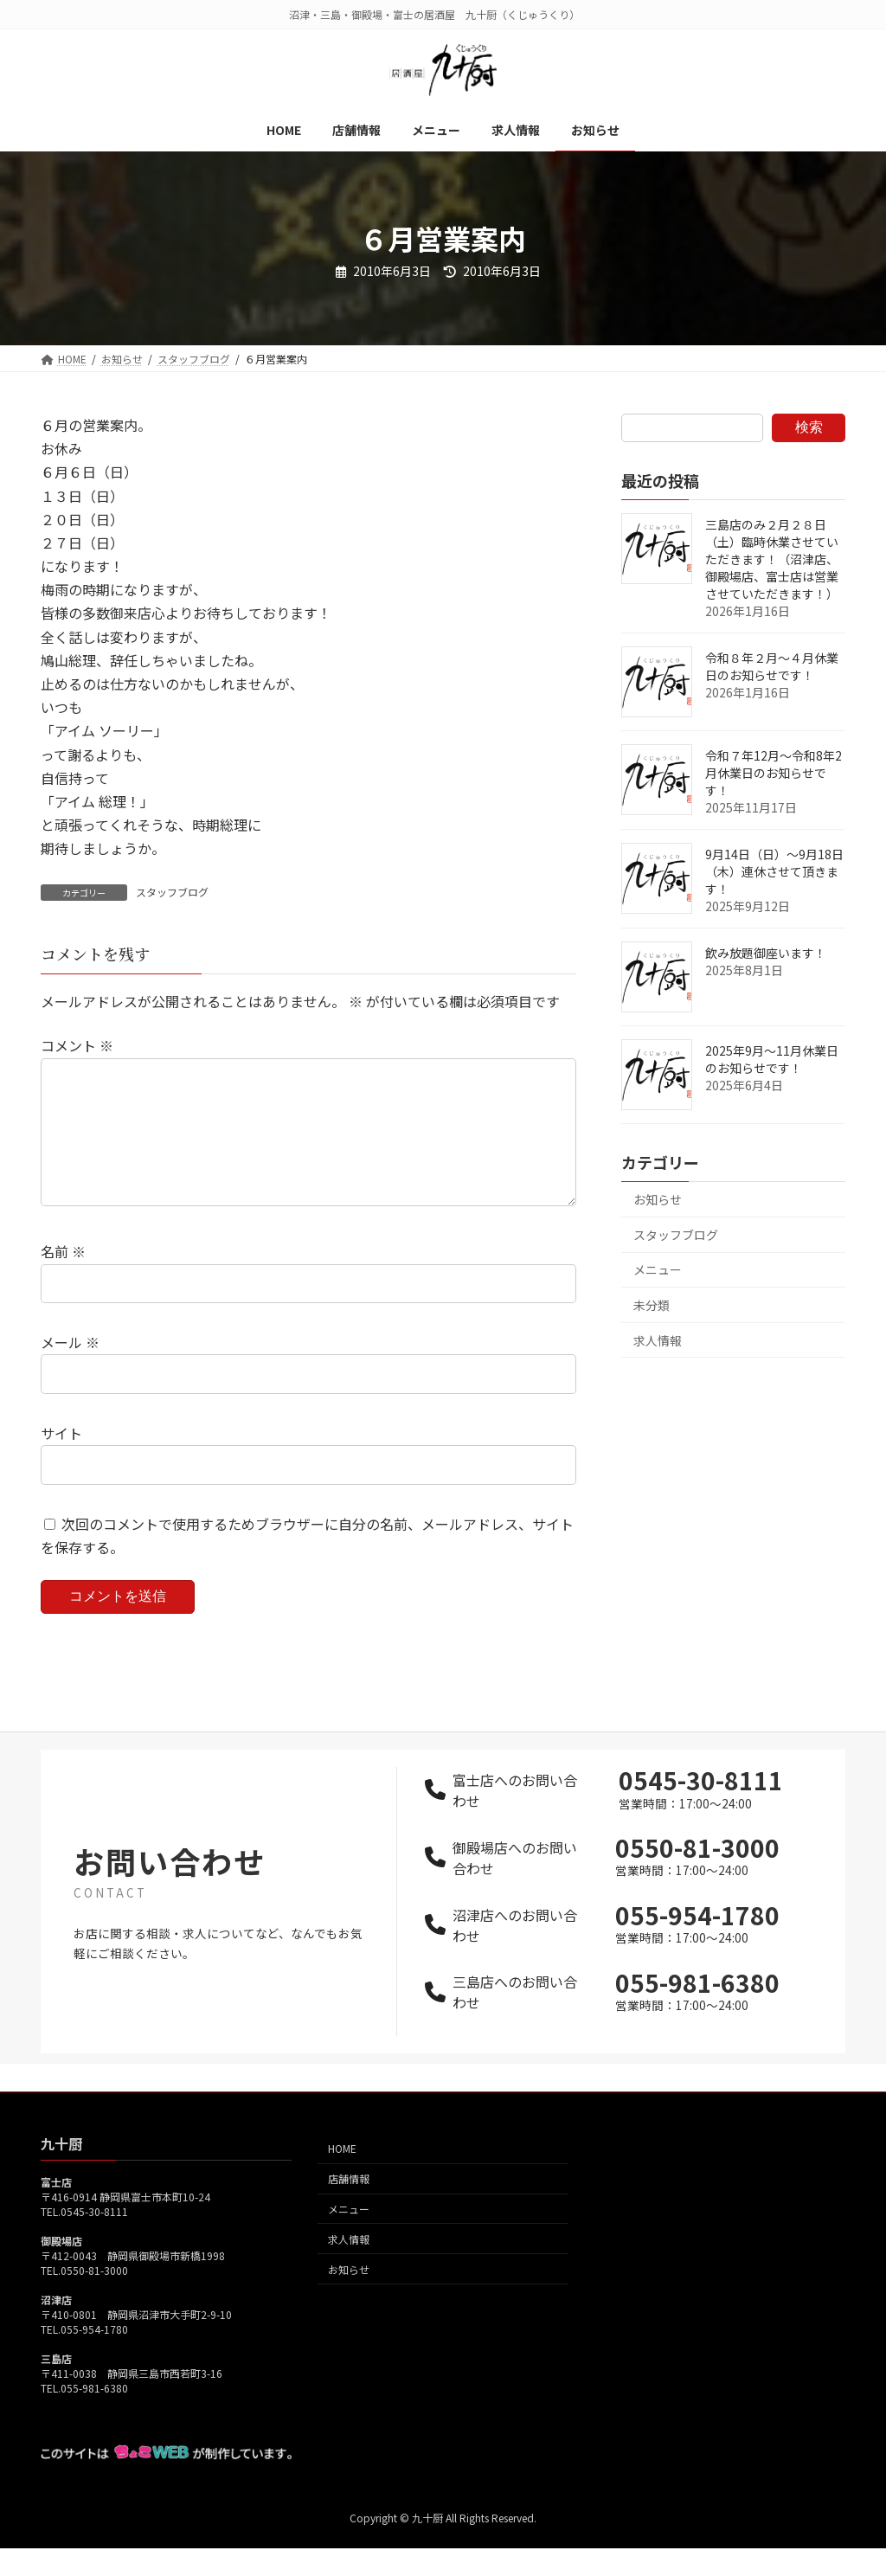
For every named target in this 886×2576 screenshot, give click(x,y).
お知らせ (657, 1199)
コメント (77, 1045)
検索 (809, 427)
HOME (342, 2176)
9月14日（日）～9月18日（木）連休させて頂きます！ (774, 871)
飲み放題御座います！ (765, 952)
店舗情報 (348, 2207)
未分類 (651, 1305)
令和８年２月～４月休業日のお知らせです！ (771, 666)
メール (70, 1369)
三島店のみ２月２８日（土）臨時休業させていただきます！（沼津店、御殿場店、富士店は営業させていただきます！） (771, 559)
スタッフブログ (172, 891)
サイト (61, 1460)
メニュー (657, 1269)
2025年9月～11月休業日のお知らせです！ (771, 1059)
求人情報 (657, 1340)
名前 (63, 1279)
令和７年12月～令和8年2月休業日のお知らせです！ (773, 773)
